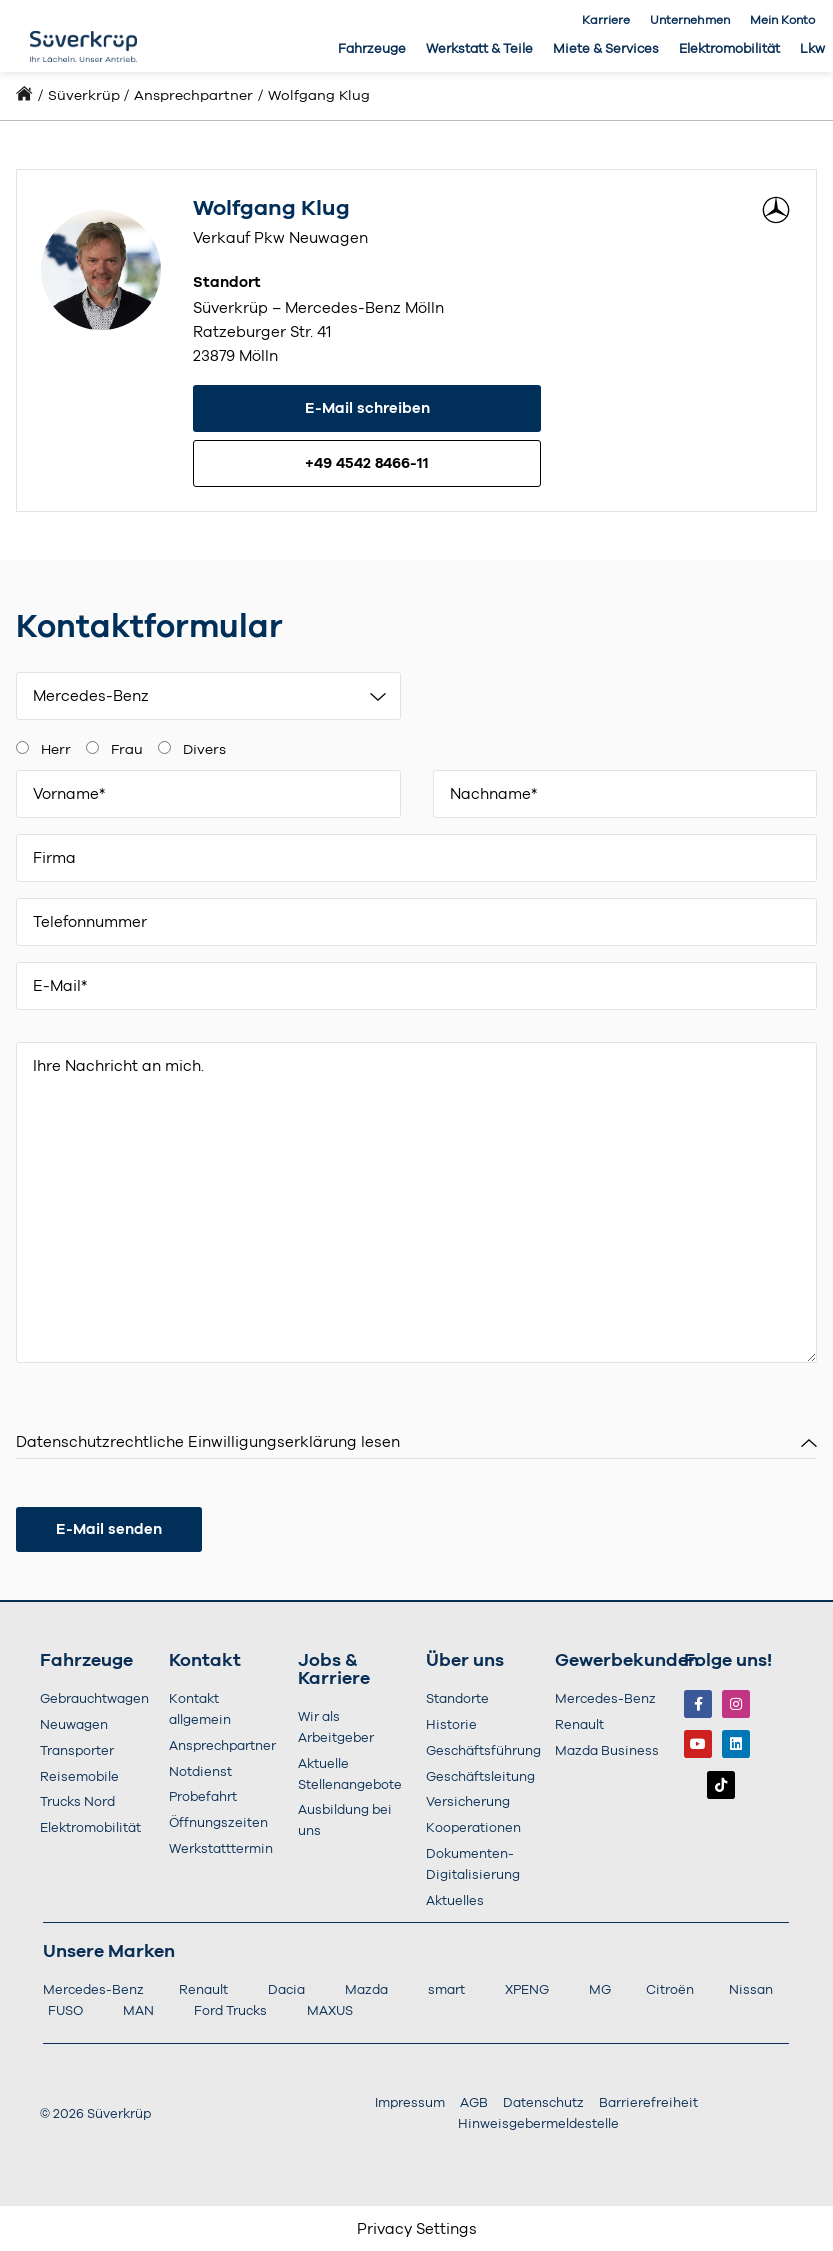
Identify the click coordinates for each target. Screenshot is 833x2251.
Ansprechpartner (193, 96)
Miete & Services (606, 49)
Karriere (606, 20)
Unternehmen (690, 20)
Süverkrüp (84, 96)
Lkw (812, 49)
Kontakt (205, 1661)
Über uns (465, 1661)
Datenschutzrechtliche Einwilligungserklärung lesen (208, 1442)
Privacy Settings (417, 2229)
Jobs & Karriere (334, 1670)
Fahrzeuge (372, 49)
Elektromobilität (729, 49)
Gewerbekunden (627, 1661)
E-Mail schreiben (367, 408)
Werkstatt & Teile (479, 49)
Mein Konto (782, 20)
